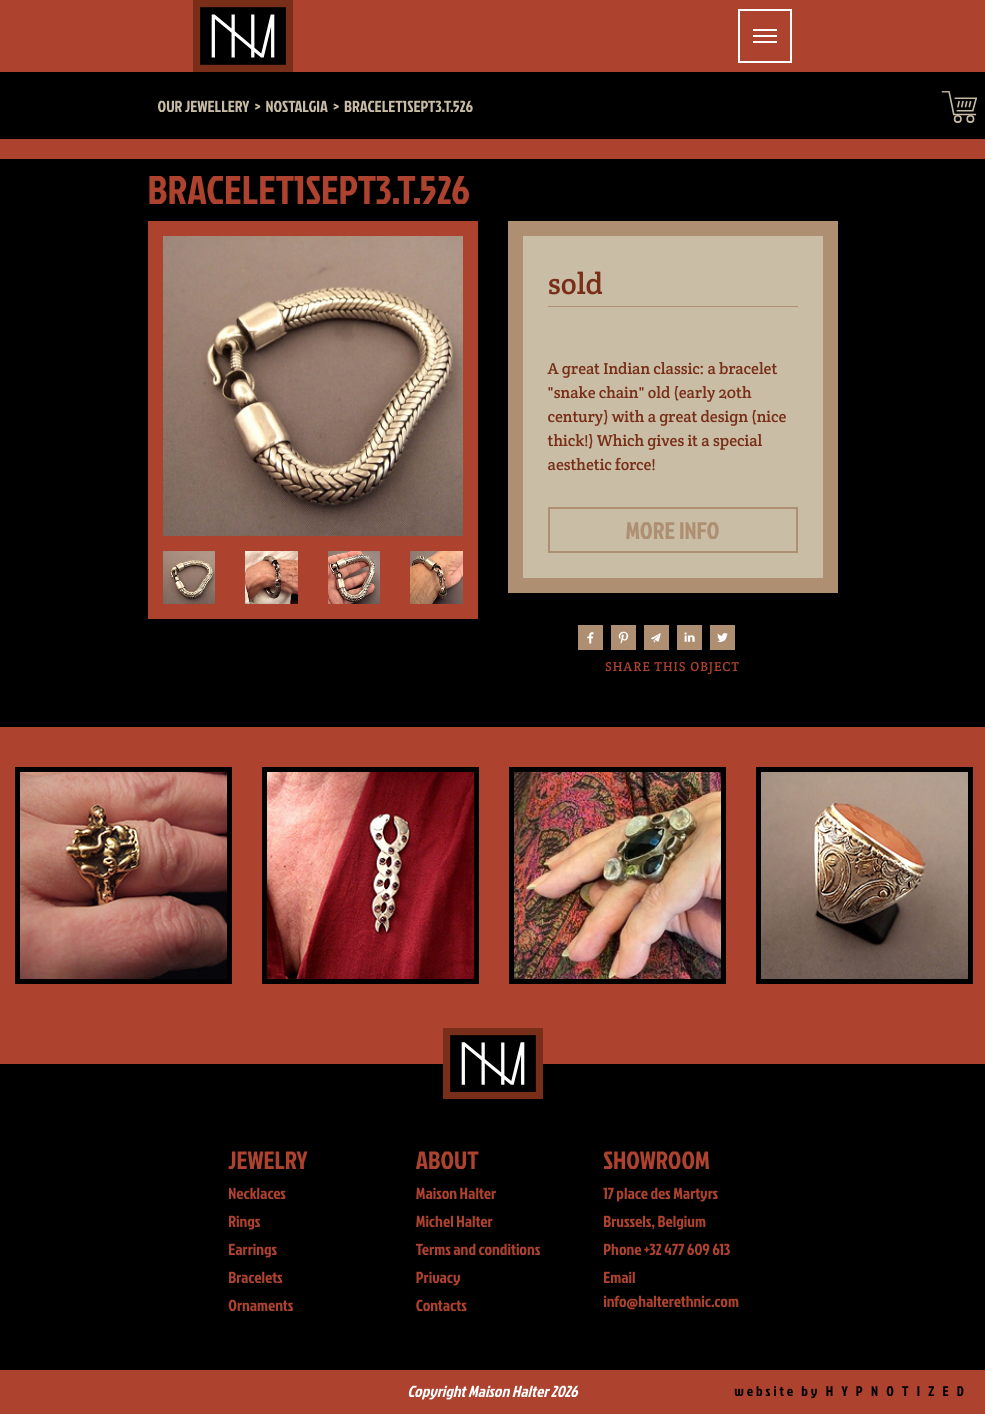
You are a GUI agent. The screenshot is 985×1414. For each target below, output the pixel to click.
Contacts (441, 1306)
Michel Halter (454, 1222)
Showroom (656, 1159)
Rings (244, 1222)
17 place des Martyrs (660, 1194)
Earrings (252, 1250)
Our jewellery (204, 107)
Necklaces (257, 1194)
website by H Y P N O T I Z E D (850, 1391)
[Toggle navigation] (765, 36)
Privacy (438, 1278)
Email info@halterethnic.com (671, 1290)
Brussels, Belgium (654, 1222)
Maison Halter (456, 1194)
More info (673, 530)
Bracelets (255, 1278)
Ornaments (260, 1306)
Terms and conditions (478, 1250)
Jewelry (267, 1159)
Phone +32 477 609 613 (666, 1250)
